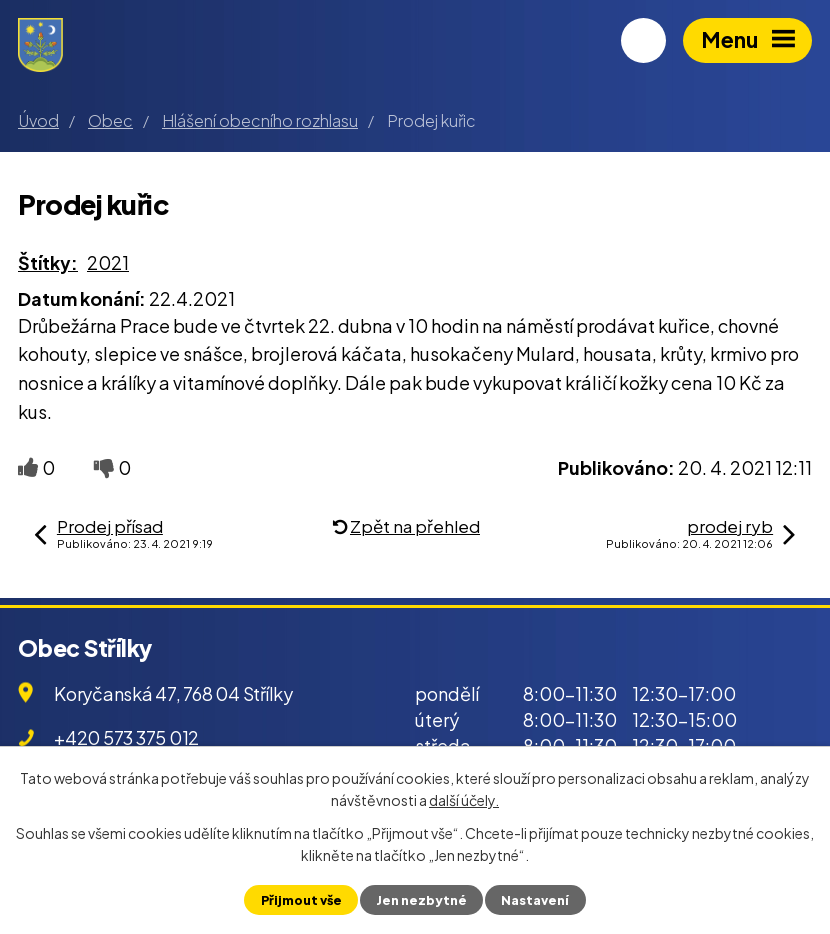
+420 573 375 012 (126, 737)
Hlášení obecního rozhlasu (260, 120)
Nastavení (535, 900)
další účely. (464, 800)
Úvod (38, 120)
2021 (108, 262)
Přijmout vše (301, 900)
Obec (110, 120)
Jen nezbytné (421, 900)
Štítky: (48, 262)
